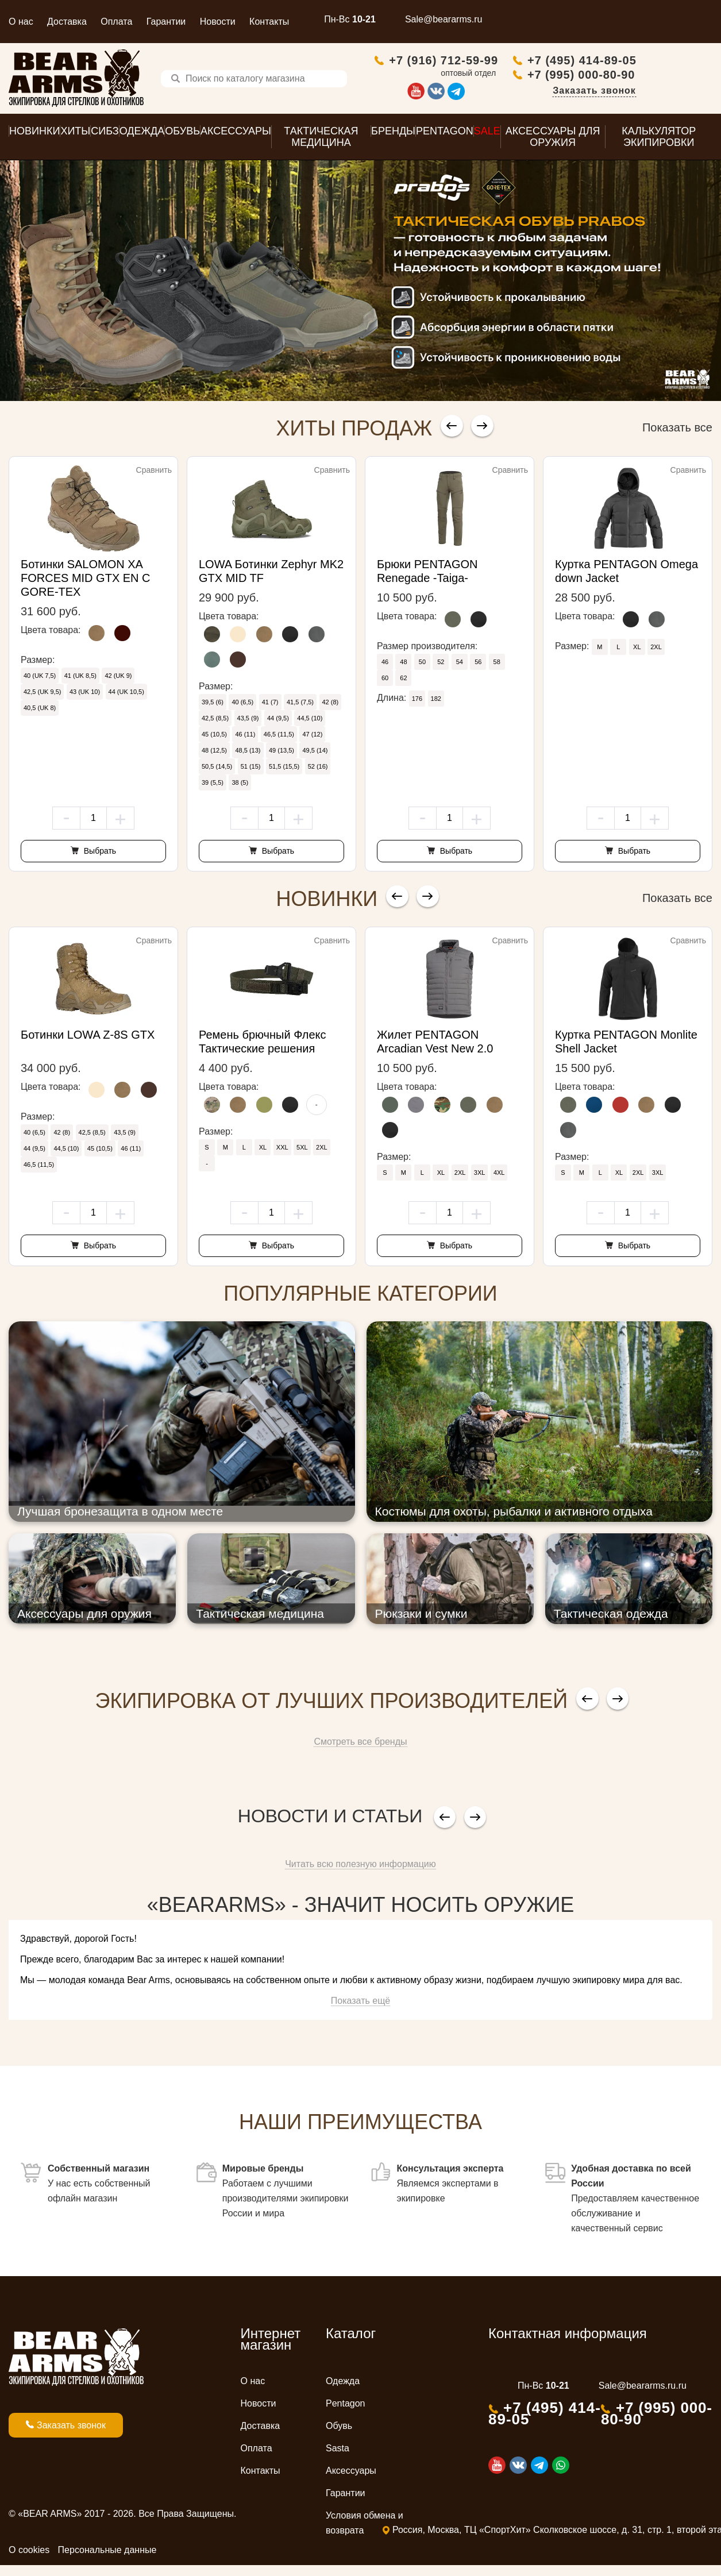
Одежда (343, 2384)
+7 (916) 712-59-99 (519, 61)
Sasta (337, 2451)
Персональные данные (107, 2553)
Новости (218, 21)
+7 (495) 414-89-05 (657, 61)
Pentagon (345, 2406)
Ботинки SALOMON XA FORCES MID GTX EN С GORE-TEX (86, 581)
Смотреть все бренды (360, 1744)
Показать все (677, 430)
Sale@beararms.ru (444, 19)
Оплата (116, 21)
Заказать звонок (670, 92)
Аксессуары (351, 2473)
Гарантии (166, 21)
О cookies (29, 2553)
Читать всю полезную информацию (360, 1867)
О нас (21, 21)
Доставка (67, 21)
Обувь (339, 2429)
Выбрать (99, 853)
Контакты (269, 21)
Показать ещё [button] (360, 2003)
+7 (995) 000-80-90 (657, 76)
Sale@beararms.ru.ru (643, 2388)
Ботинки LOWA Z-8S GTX (88, 1037)
